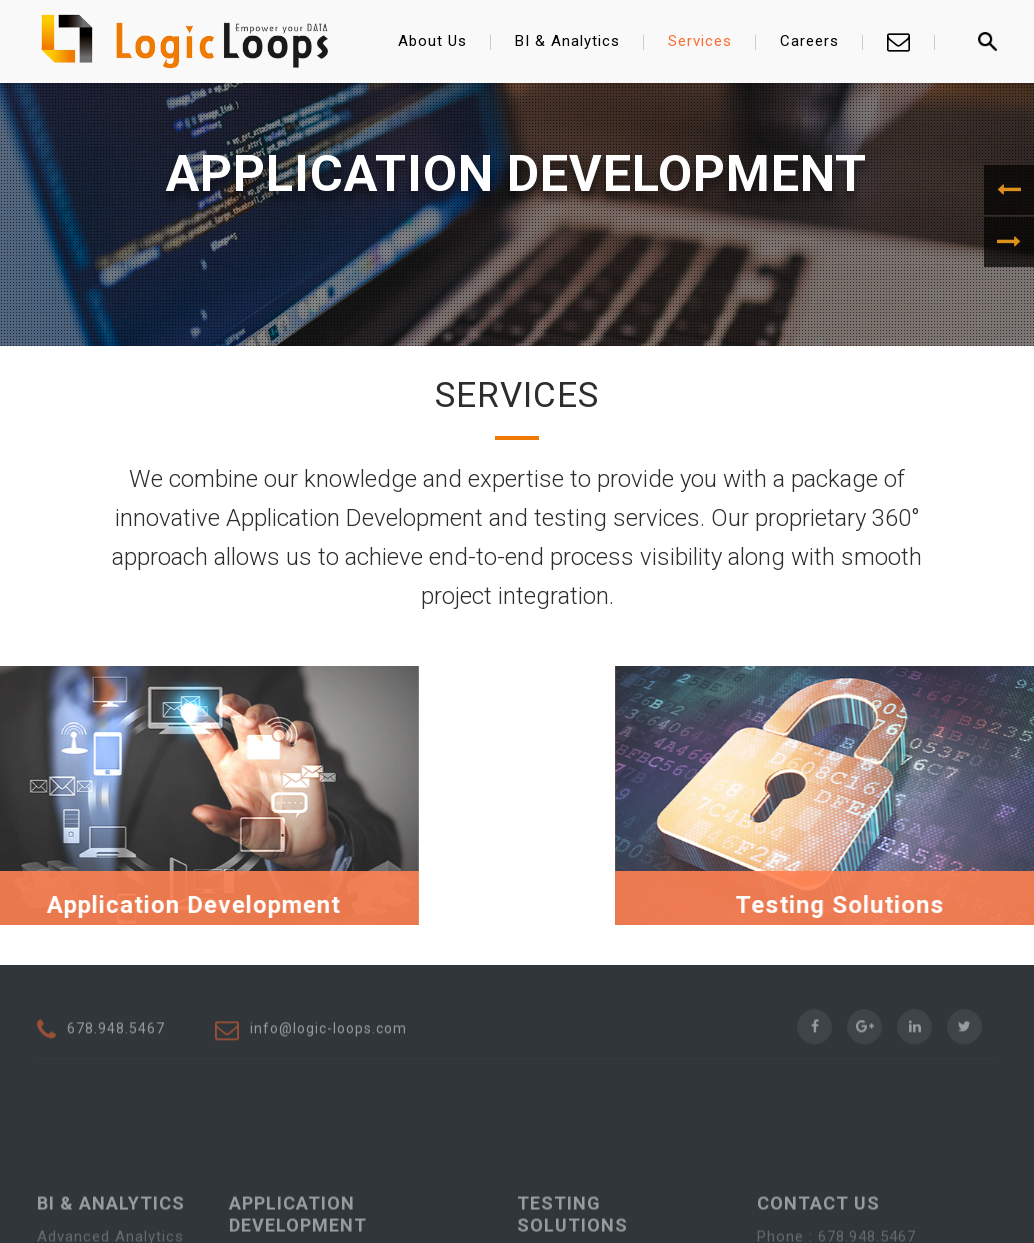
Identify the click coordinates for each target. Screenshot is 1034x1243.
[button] (1009, 190)
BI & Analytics (567, 41)
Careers (809, 41)
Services (700, 41)
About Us (432, 41)
